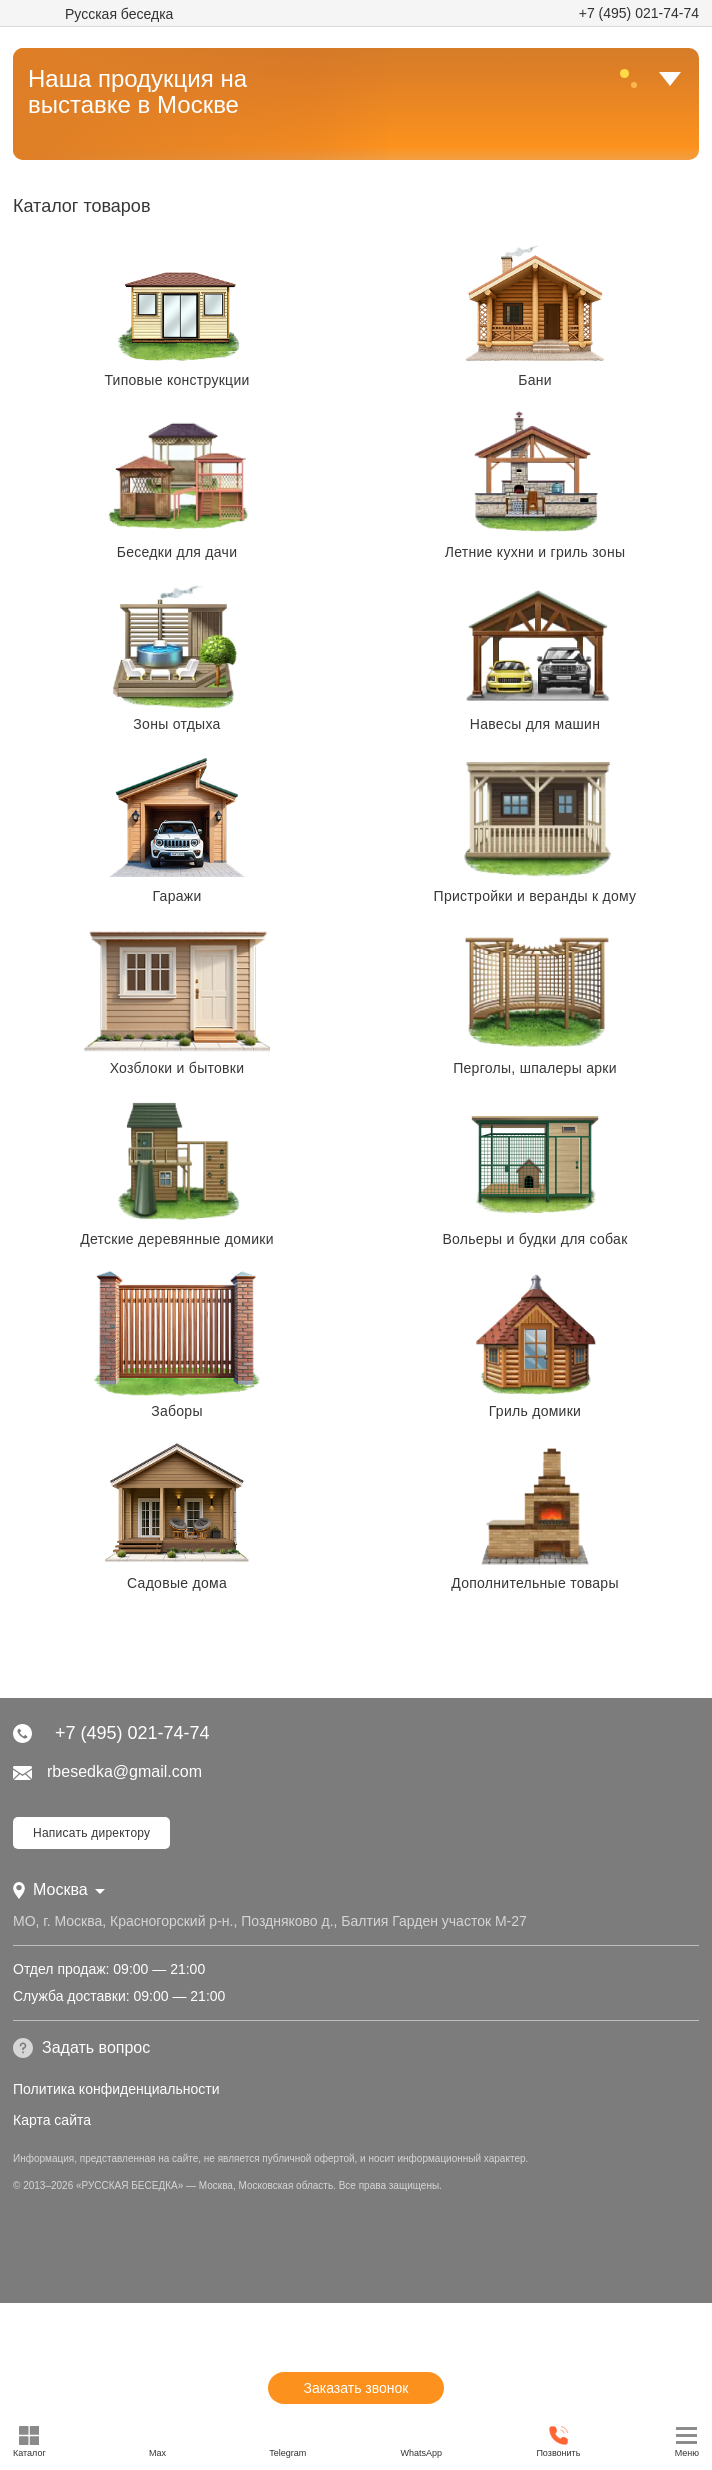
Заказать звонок (356, 2388)
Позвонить (558, 2441)
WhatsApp (422, 2441)
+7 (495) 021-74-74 (639, 13)
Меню (687, 2441)
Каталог (29, 2441)
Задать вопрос (81, 2048)
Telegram (287, 2441)
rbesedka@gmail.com (107, 1771)
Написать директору (91, 1833)
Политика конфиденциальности (116, 2089)
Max (157, 2441)
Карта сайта (52, 2120)
